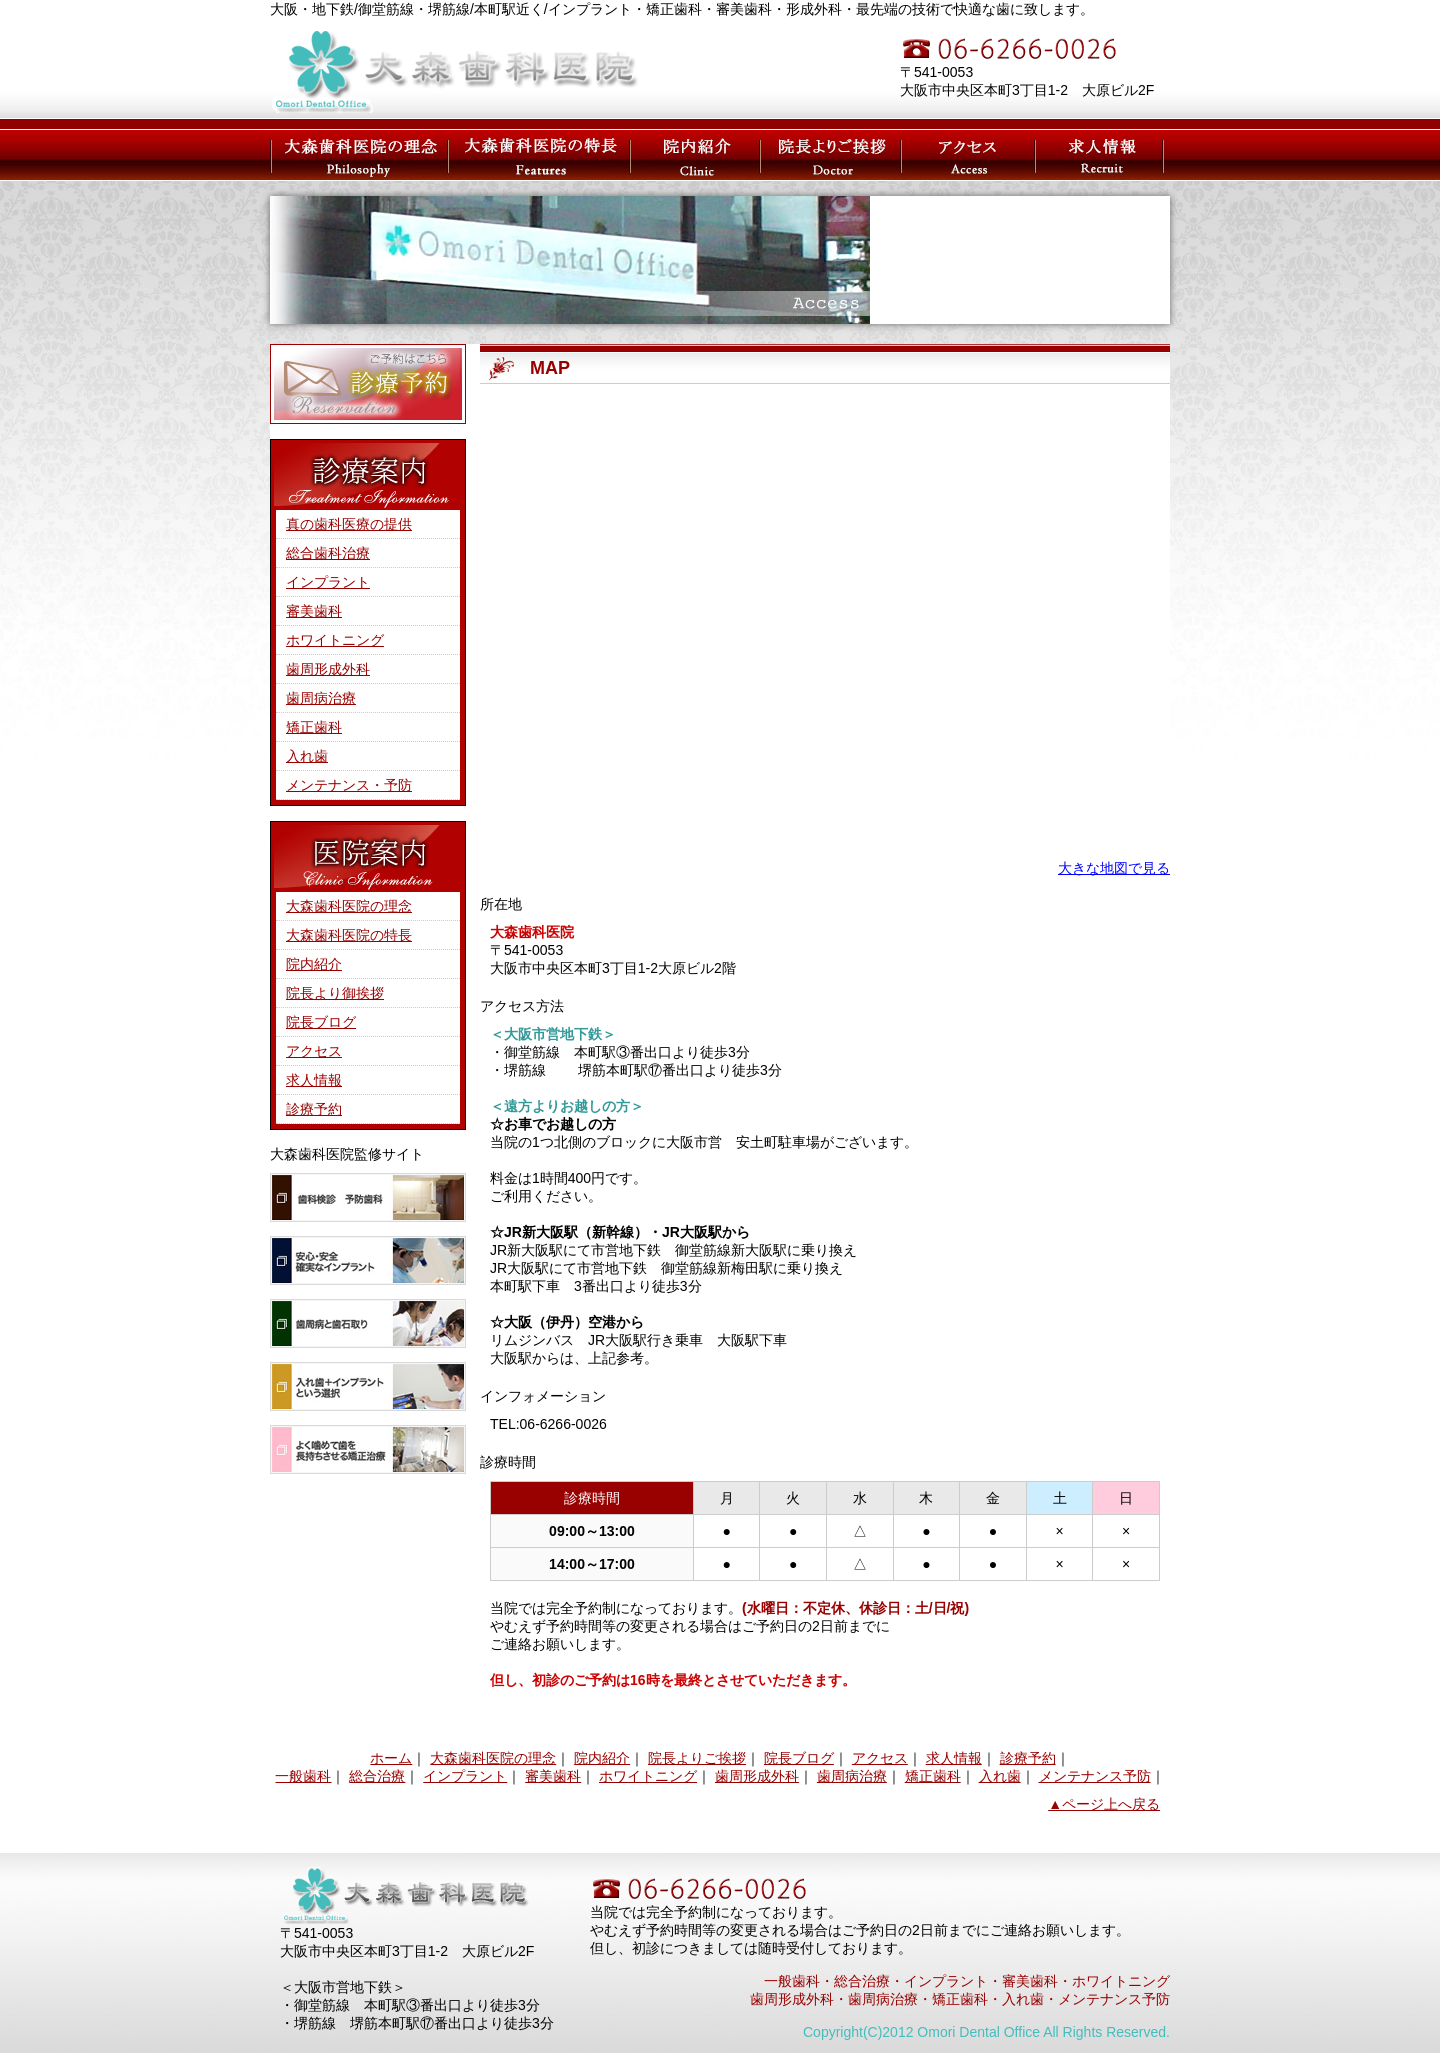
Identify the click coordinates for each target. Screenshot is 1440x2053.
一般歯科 (303, 1776)
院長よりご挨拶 (697, 1758)
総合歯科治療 (328, 553)
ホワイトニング (335, 640)
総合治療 (377, 1776)
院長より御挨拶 (335, 993)
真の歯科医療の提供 (349, 524)
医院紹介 (685, 155)
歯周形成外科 (328, 669)
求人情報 (1100, 155)
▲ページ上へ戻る (1104, 1804)
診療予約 (314, 1109)
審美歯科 (314, 611)
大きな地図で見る (1114, 868)
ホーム (391, 1758)
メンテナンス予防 (1095, 1776)
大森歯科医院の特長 (532, 155)
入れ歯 (307, 756)
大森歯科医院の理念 (357, 155)
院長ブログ (321, 1022)
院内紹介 (314, 964)
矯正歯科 (314, 727)
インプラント (328, 582)
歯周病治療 (321, 698)
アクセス (970, 155)
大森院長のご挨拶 (827, 155)
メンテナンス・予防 (349, 785)
